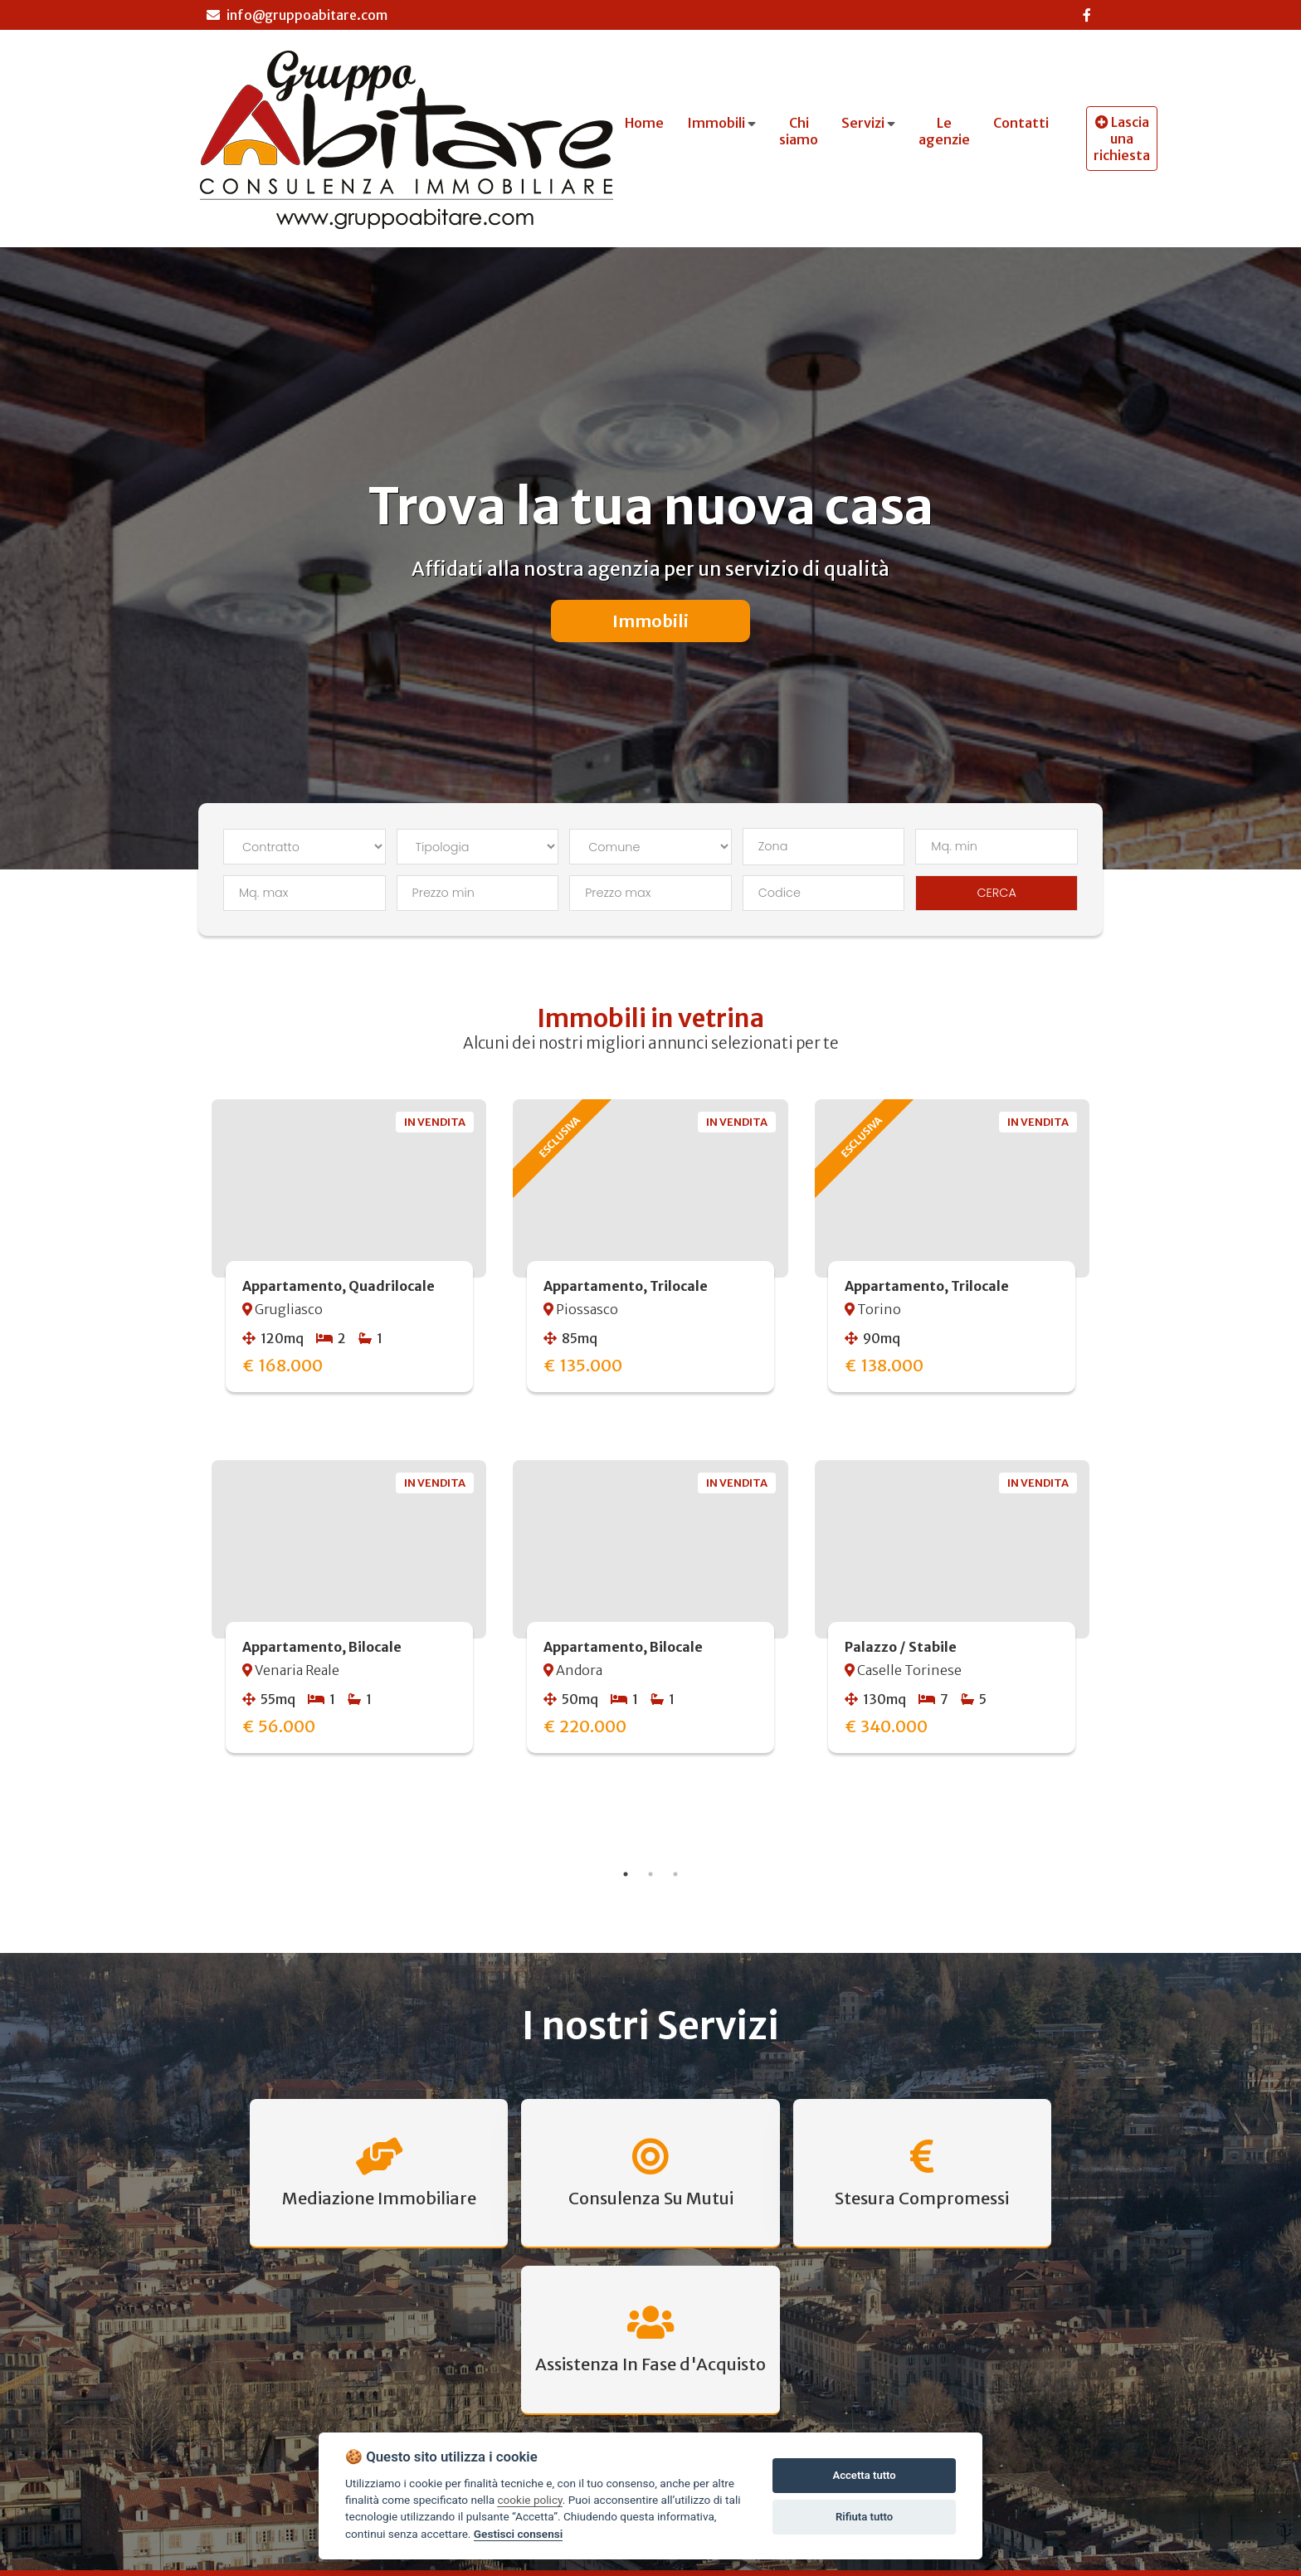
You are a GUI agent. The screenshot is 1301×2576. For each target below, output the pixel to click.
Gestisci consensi (518, 2533)
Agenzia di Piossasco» (896, 2565)
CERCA (996, 892)
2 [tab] (650, 1874)
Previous (186, 1466)
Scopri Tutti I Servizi (650, 2317)
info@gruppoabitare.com (297, 15)
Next (1115, 1466)
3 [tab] (675, 1874)
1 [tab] (625, 1874)
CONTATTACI (1046, 2433)
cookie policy (529, 2499)
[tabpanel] (650, 1447)
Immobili (650, 621)
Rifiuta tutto (864, 2516)
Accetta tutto (863, 2475)
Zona (773, 846)
